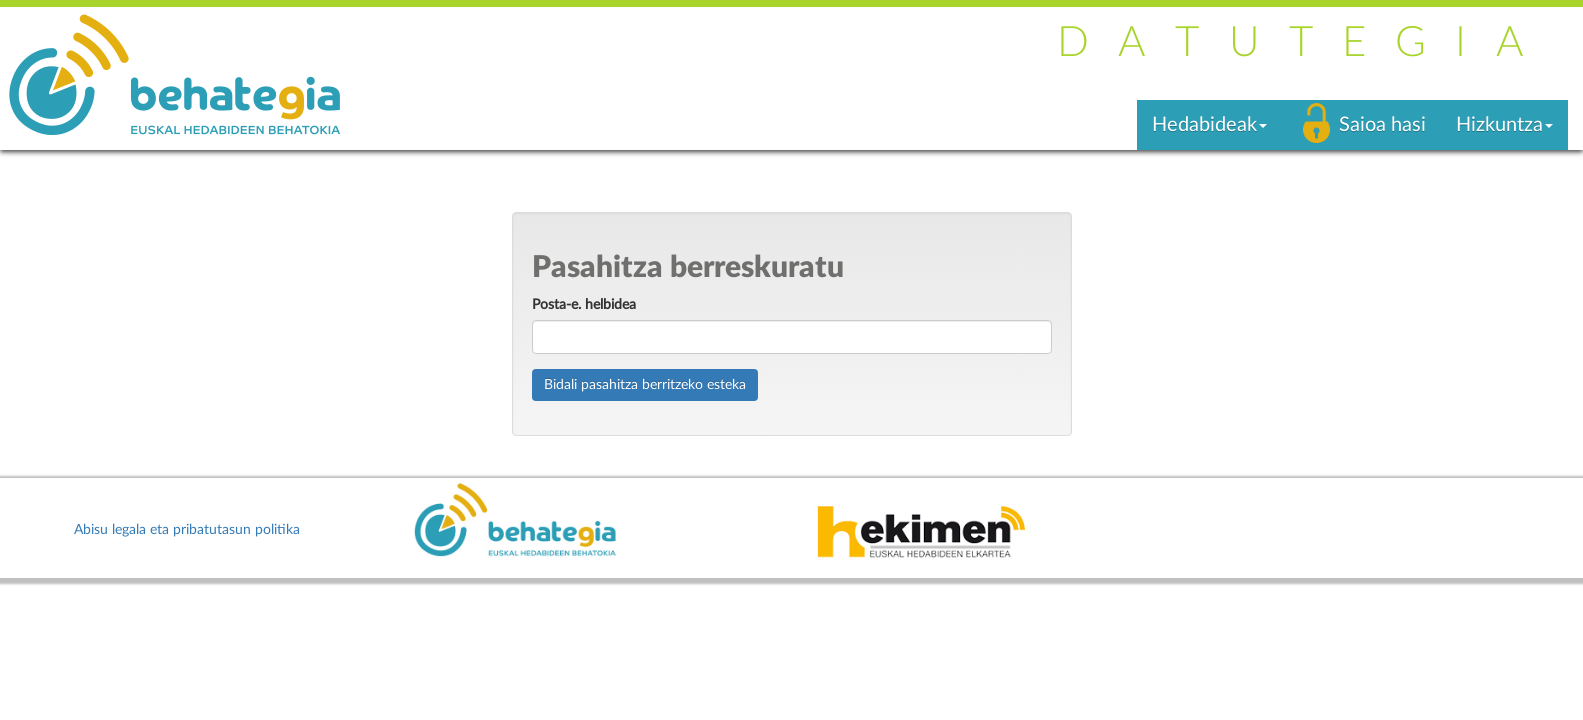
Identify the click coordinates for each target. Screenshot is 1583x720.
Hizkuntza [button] (1504, 125)
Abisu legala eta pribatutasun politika (187, 530)
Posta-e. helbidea (584, 305)
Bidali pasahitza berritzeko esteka (645, 385)
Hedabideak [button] (1209, 125)
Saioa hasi (1382, 125)
